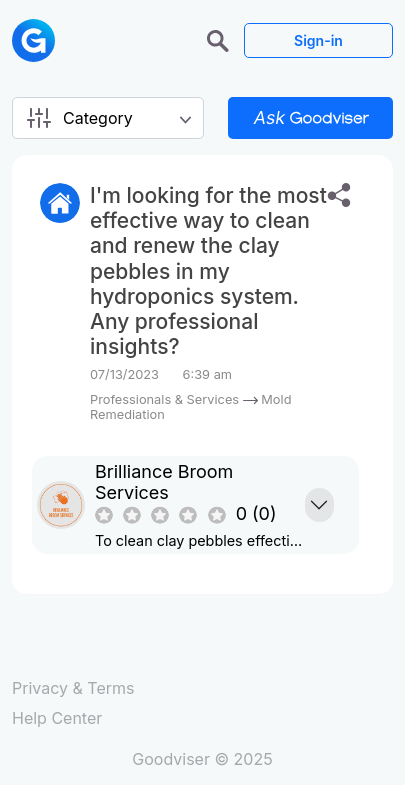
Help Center (57, 718)
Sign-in (318, 40)
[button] (220, 39)
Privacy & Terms (73, 688)
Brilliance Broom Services (164, 482)
